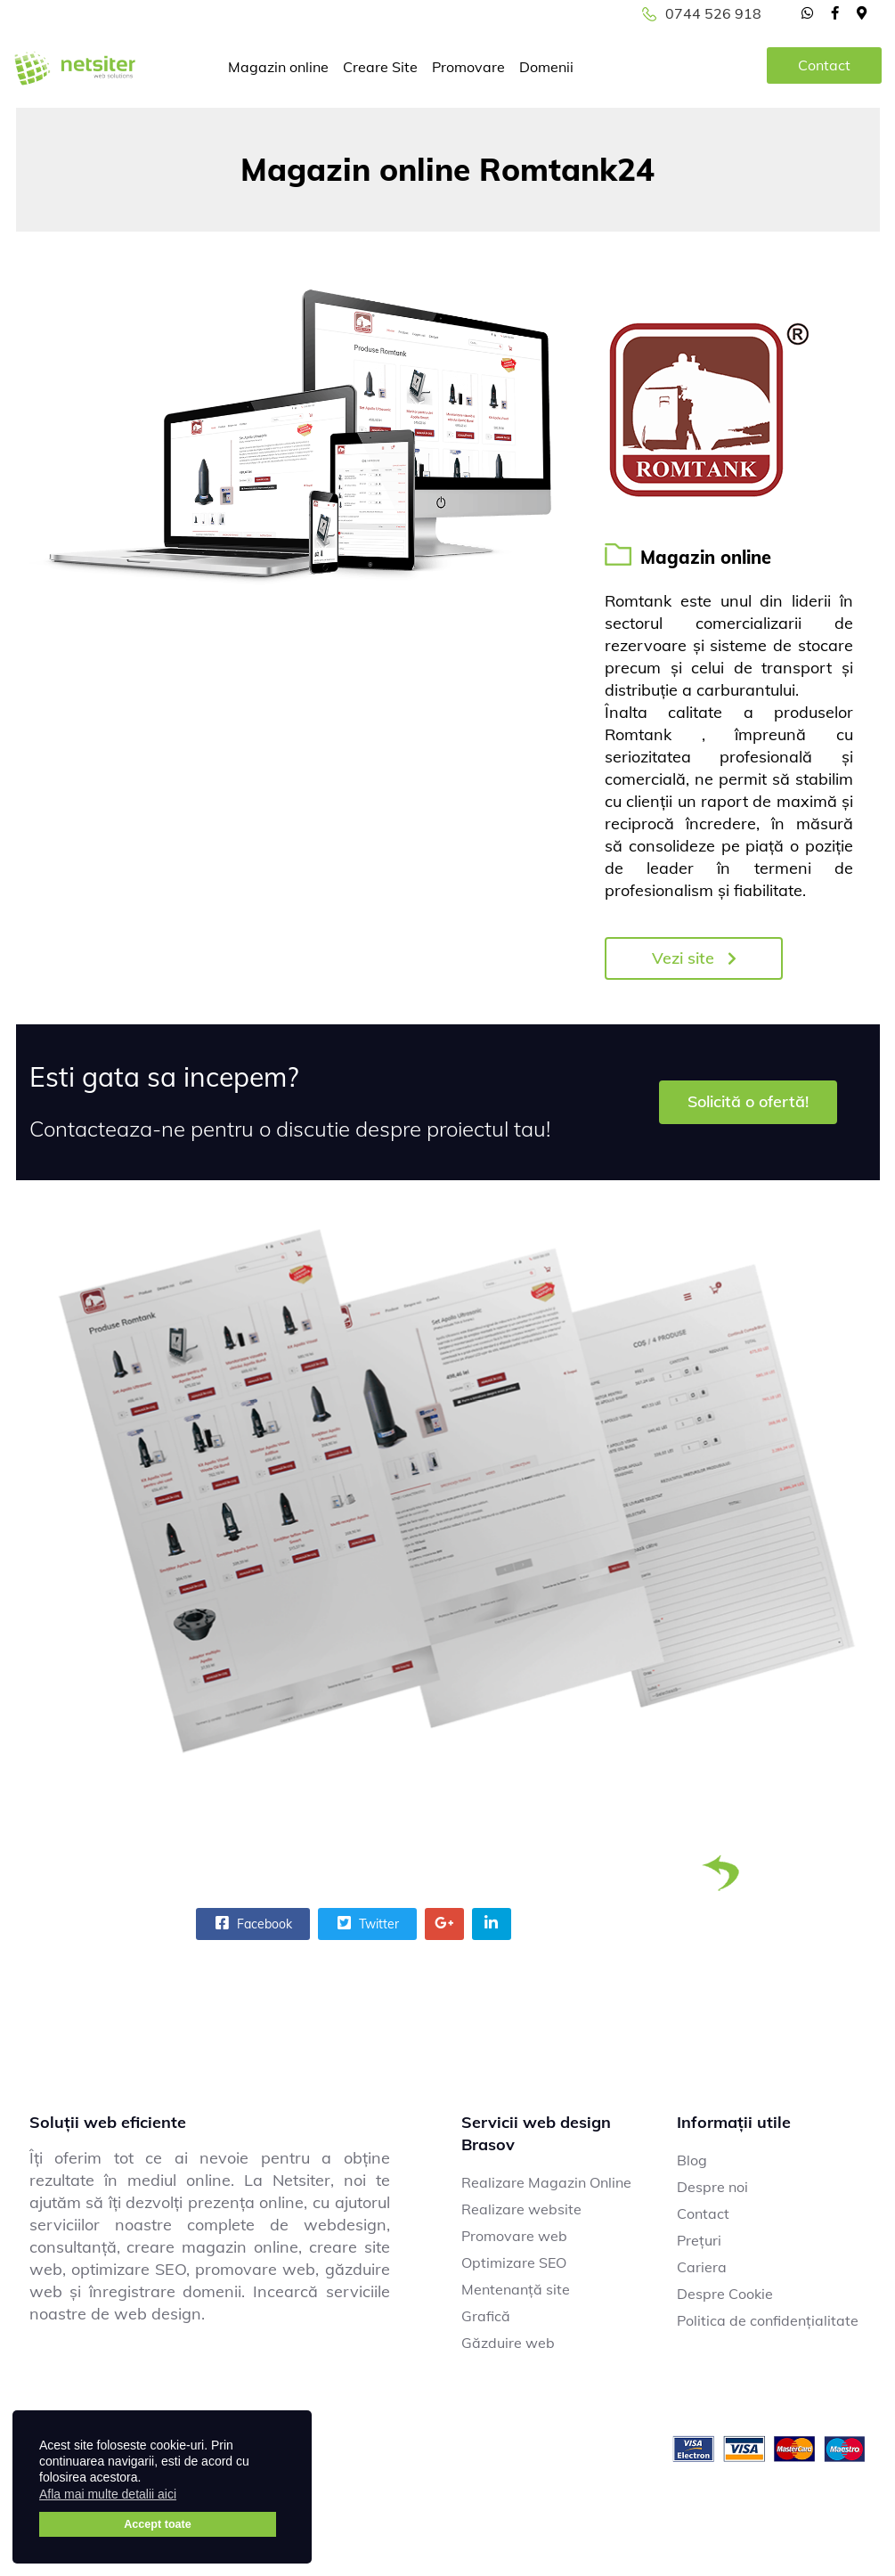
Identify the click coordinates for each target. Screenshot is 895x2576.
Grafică (485, 2316)
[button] (187, 2496)
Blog (692, 2160)
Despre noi (712, 2187)
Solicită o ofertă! (748, 1101)
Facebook (252, 1923)
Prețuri (699, 2240)
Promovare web (514, 2236)
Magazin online (278, 67)
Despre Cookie (725, 2294)
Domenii (546, 67)
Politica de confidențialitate (767, 2320)
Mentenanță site (515, 2289)
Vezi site (694, 958)
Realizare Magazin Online (546, 2182)
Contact (824, 65)
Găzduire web (508, 2343)
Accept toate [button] (157, 2524)
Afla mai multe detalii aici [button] (107, 2494)
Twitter (366, 1923)
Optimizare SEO (513, 2262)
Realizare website (521, 2209)
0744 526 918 (713, 13)
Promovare (468, 67)
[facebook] (835, 12)
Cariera (702, 2267)
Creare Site (380, 67)
